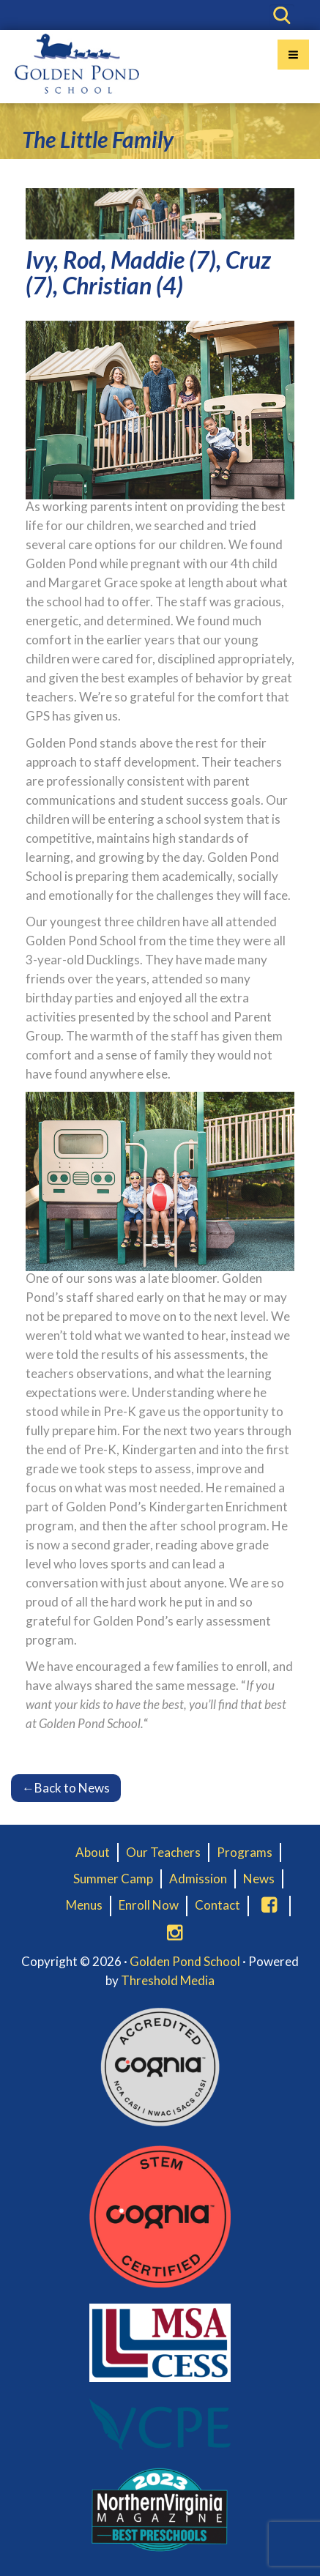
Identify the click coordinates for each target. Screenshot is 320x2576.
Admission (198, 1878)
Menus (84, 1905)
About (92, 1852)
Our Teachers (163, 1852)
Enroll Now (149, 1905)
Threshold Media (168, 1980)
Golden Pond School (185, 1961)
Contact (217, 1905)
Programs (244, 1852)
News (259, 1878)
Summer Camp (113, 1878)
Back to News (66, 1787)
